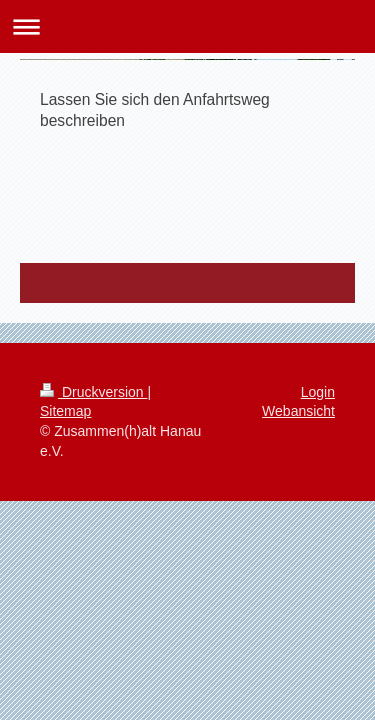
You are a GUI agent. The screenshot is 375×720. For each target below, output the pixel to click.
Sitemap (65, 411)
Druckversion (93, 392)
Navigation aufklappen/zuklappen (187, 26)
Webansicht (298, 411)
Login (318, 392)
